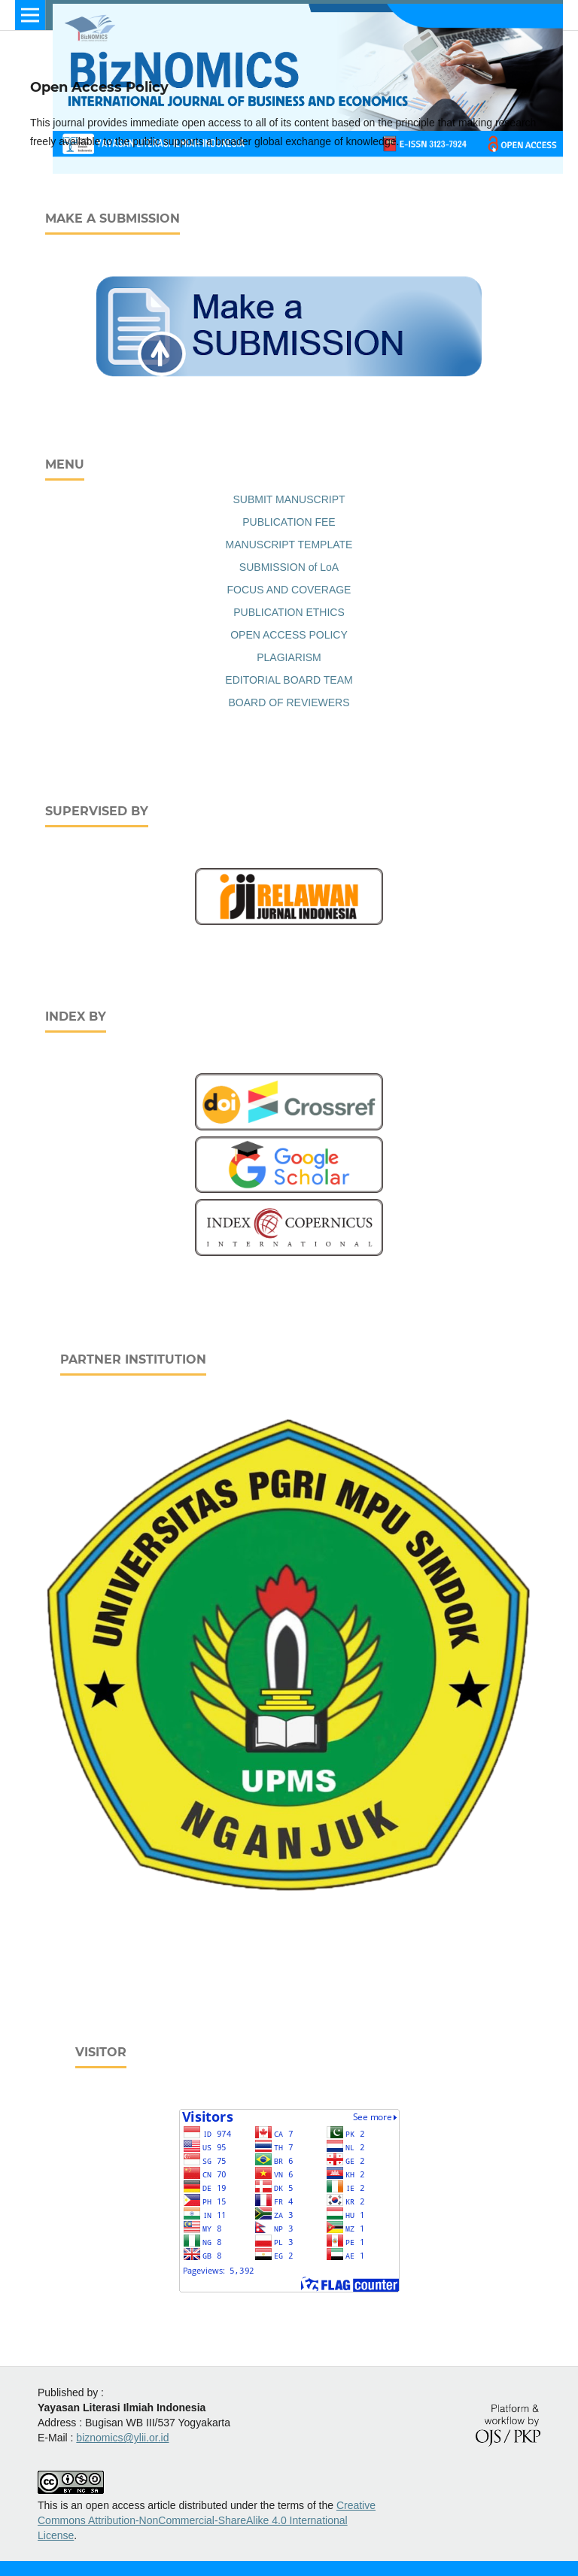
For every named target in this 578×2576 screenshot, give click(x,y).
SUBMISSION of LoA (289, 567)
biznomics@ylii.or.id (122, 2438)
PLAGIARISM (289, 657)
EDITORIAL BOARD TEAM (288, 680)
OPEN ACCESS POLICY (289, 635)
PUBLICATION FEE (288, 522)
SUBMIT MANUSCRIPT (289, 499)
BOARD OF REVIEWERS (288, 702)
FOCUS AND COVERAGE (289, 590)
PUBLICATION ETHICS (289, 612)
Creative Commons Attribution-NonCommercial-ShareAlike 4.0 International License (207, 2520)
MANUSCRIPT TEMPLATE (289, 545)
